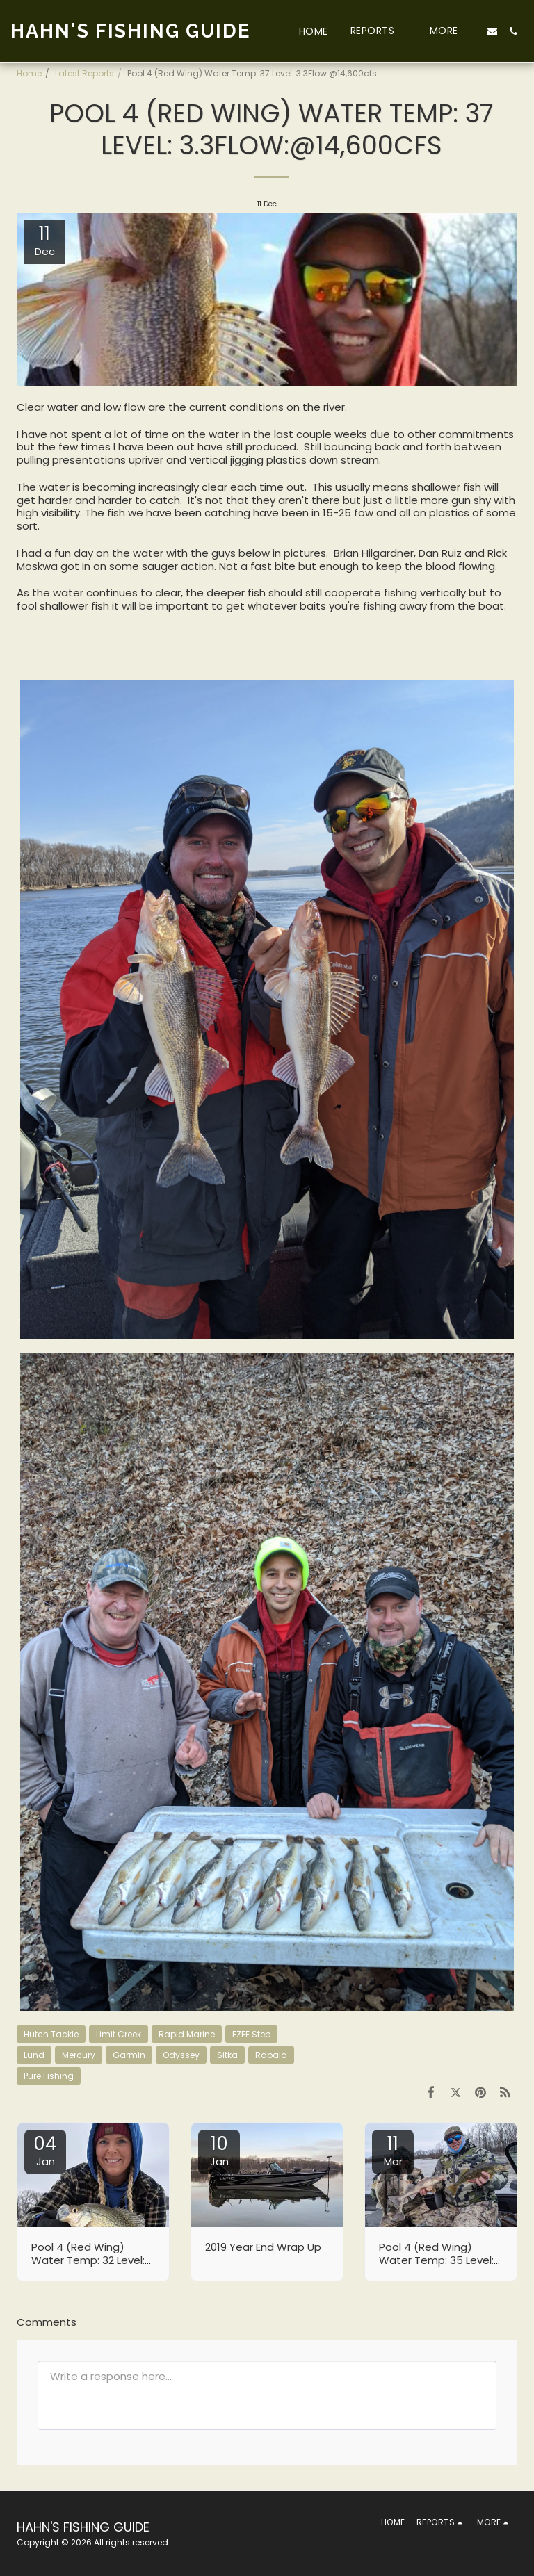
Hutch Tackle (51, 2034)
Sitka (227, 2055)
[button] (379, 31)
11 (393, 2150)
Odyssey (181, 2055)
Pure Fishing (49, 2076)
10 (219, 2150)
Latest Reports (84, 73)
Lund (34, 2055)
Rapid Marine (187, 2034)
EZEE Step (251, 2034)
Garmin (129, 2055)
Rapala (271, 2055)
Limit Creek (118, 2034)
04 (45, 2150)
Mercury (78, 2055)
